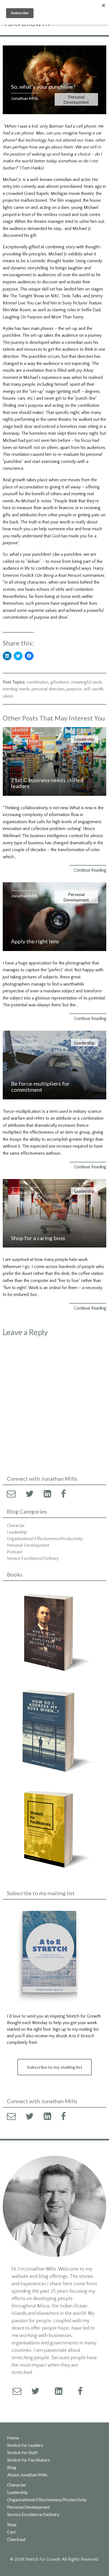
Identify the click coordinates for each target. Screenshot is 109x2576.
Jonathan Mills (24, 98)
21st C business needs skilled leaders (47, 783)
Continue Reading (90, 870)
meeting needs (16, 689)
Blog (11, 2467)
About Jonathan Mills (27, 2475)
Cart (11, 2532)
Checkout (16, 2539)
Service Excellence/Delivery (33, 1558)
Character (16, 1525)
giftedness (59, 682)
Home (13, 2438)
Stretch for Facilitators (28, 2460)
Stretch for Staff (22, 2452)
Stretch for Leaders (25, 2445)
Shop (11, 2524)
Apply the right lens (35, 941)
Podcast (14, 1551)
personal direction (48, 689)
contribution (37, 682)
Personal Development (76, 99)
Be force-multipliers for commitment (40, 1086)
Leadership (84, 739)
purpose (74, 689)
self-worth (93, 689)
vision (8, 696)
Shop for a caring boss (38, 1238)
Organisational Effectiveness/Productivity (45, 1538)
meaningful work (86, 682)
